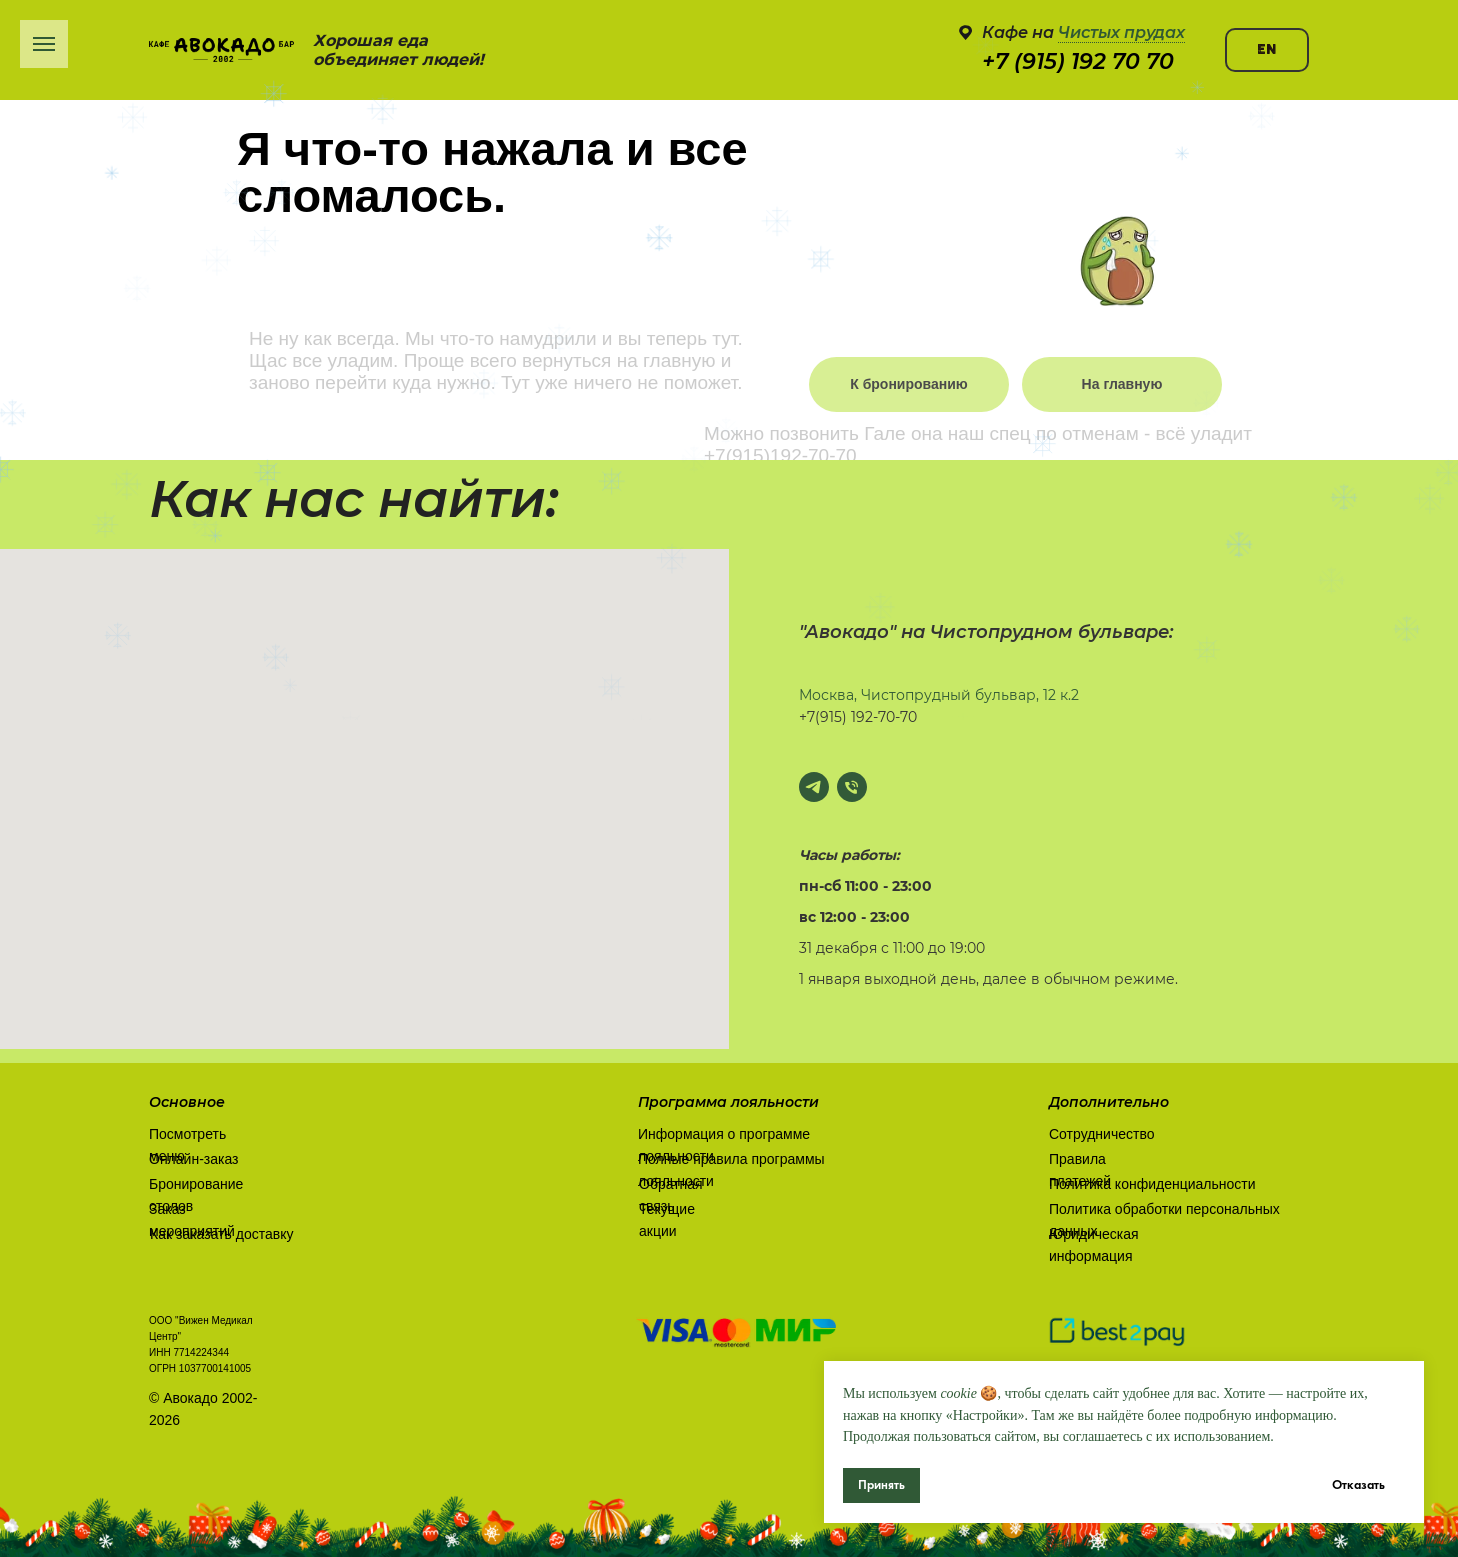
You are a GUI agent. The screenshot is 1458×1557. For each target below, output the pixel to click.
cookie (958, 1393)
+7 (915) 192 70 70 (1078, 61)
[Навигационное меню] (44, 44)
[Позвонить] (852, 787)
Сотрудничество (1101, 1134)
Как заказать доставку (221, 1234)
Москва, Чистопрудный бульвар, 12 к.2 (939, 695)
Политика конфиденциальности (1152, 1184)
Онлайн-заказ (193, 1159)
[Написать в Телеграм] (814, 787)
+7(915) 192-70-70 (858, 717)
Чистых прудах (1121, 32)
